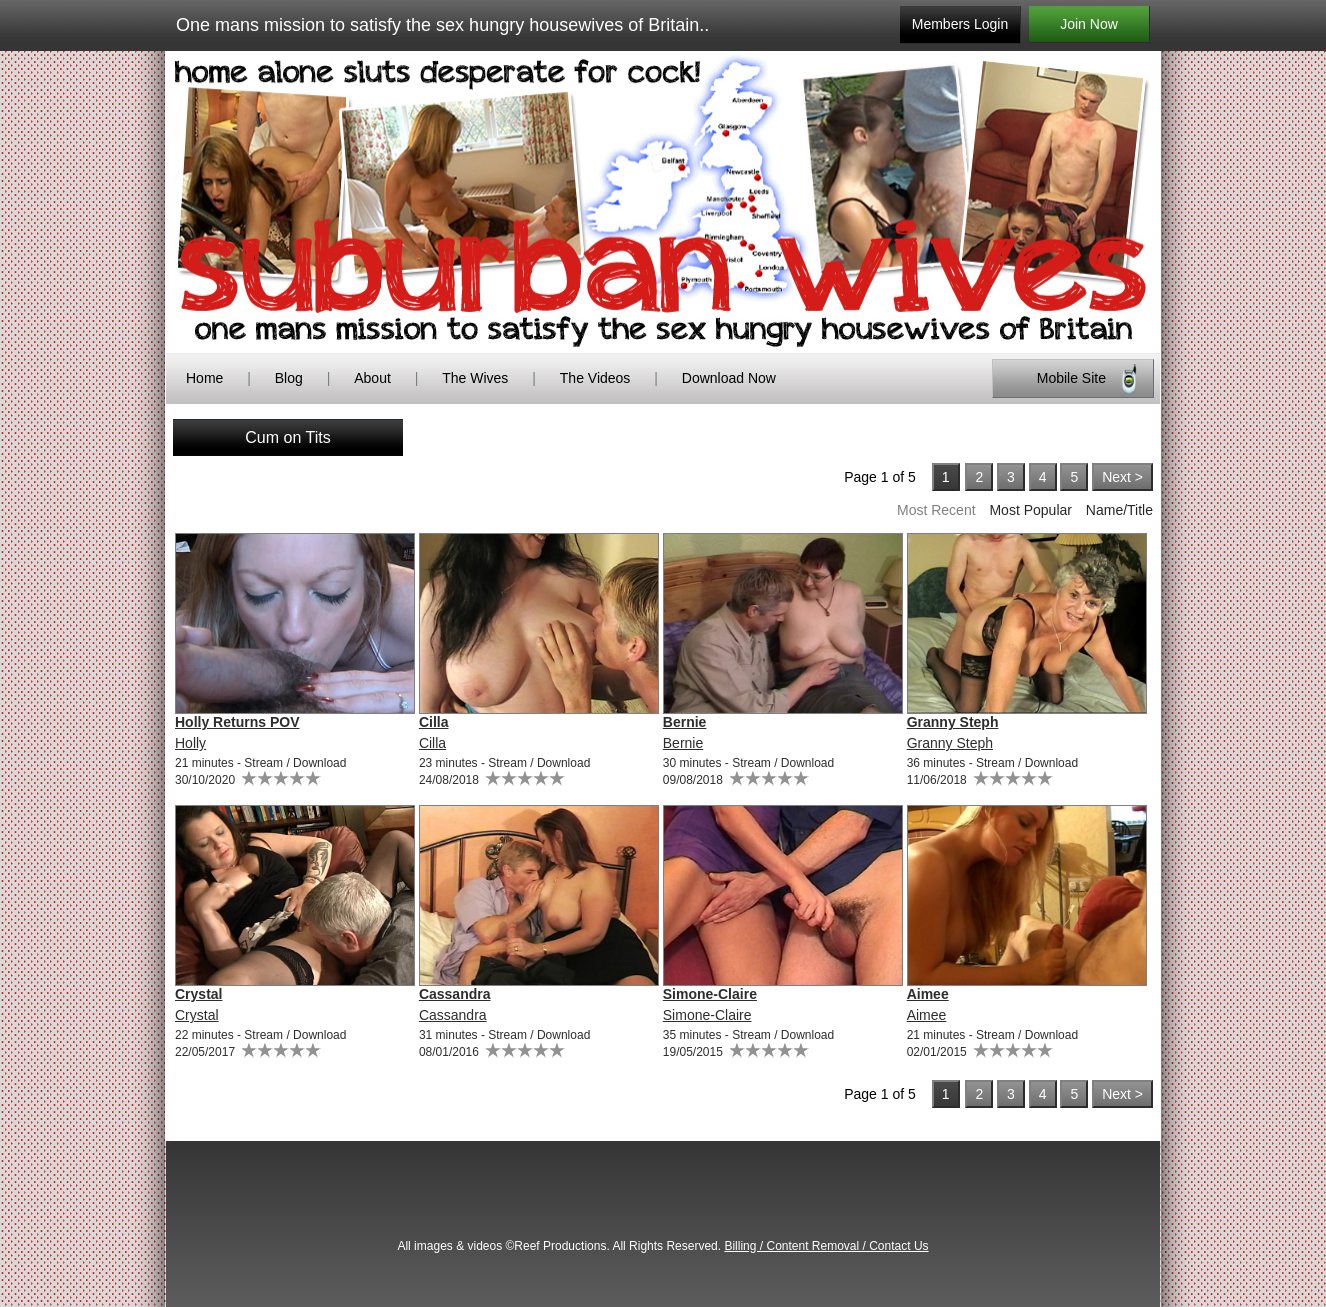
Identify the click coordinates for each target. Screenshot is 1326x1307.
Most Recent (936, 510)
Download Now (729, 378)
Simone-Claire (710, 994)
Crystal (198, 994)
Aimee (928, 994)
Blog (289, 378)
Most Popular (1030, 510)
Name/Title (1119, 510)
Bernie (685, 722)
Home (204, 378)
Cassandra (455, 994)
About (374, 378)
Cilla (434, 722)
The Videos (595, 378)
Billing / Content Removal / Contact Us (826, 1246)
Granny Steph (953, 722)
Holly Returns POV (237, 722)
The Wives (475, 378)
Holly (190, 743)
